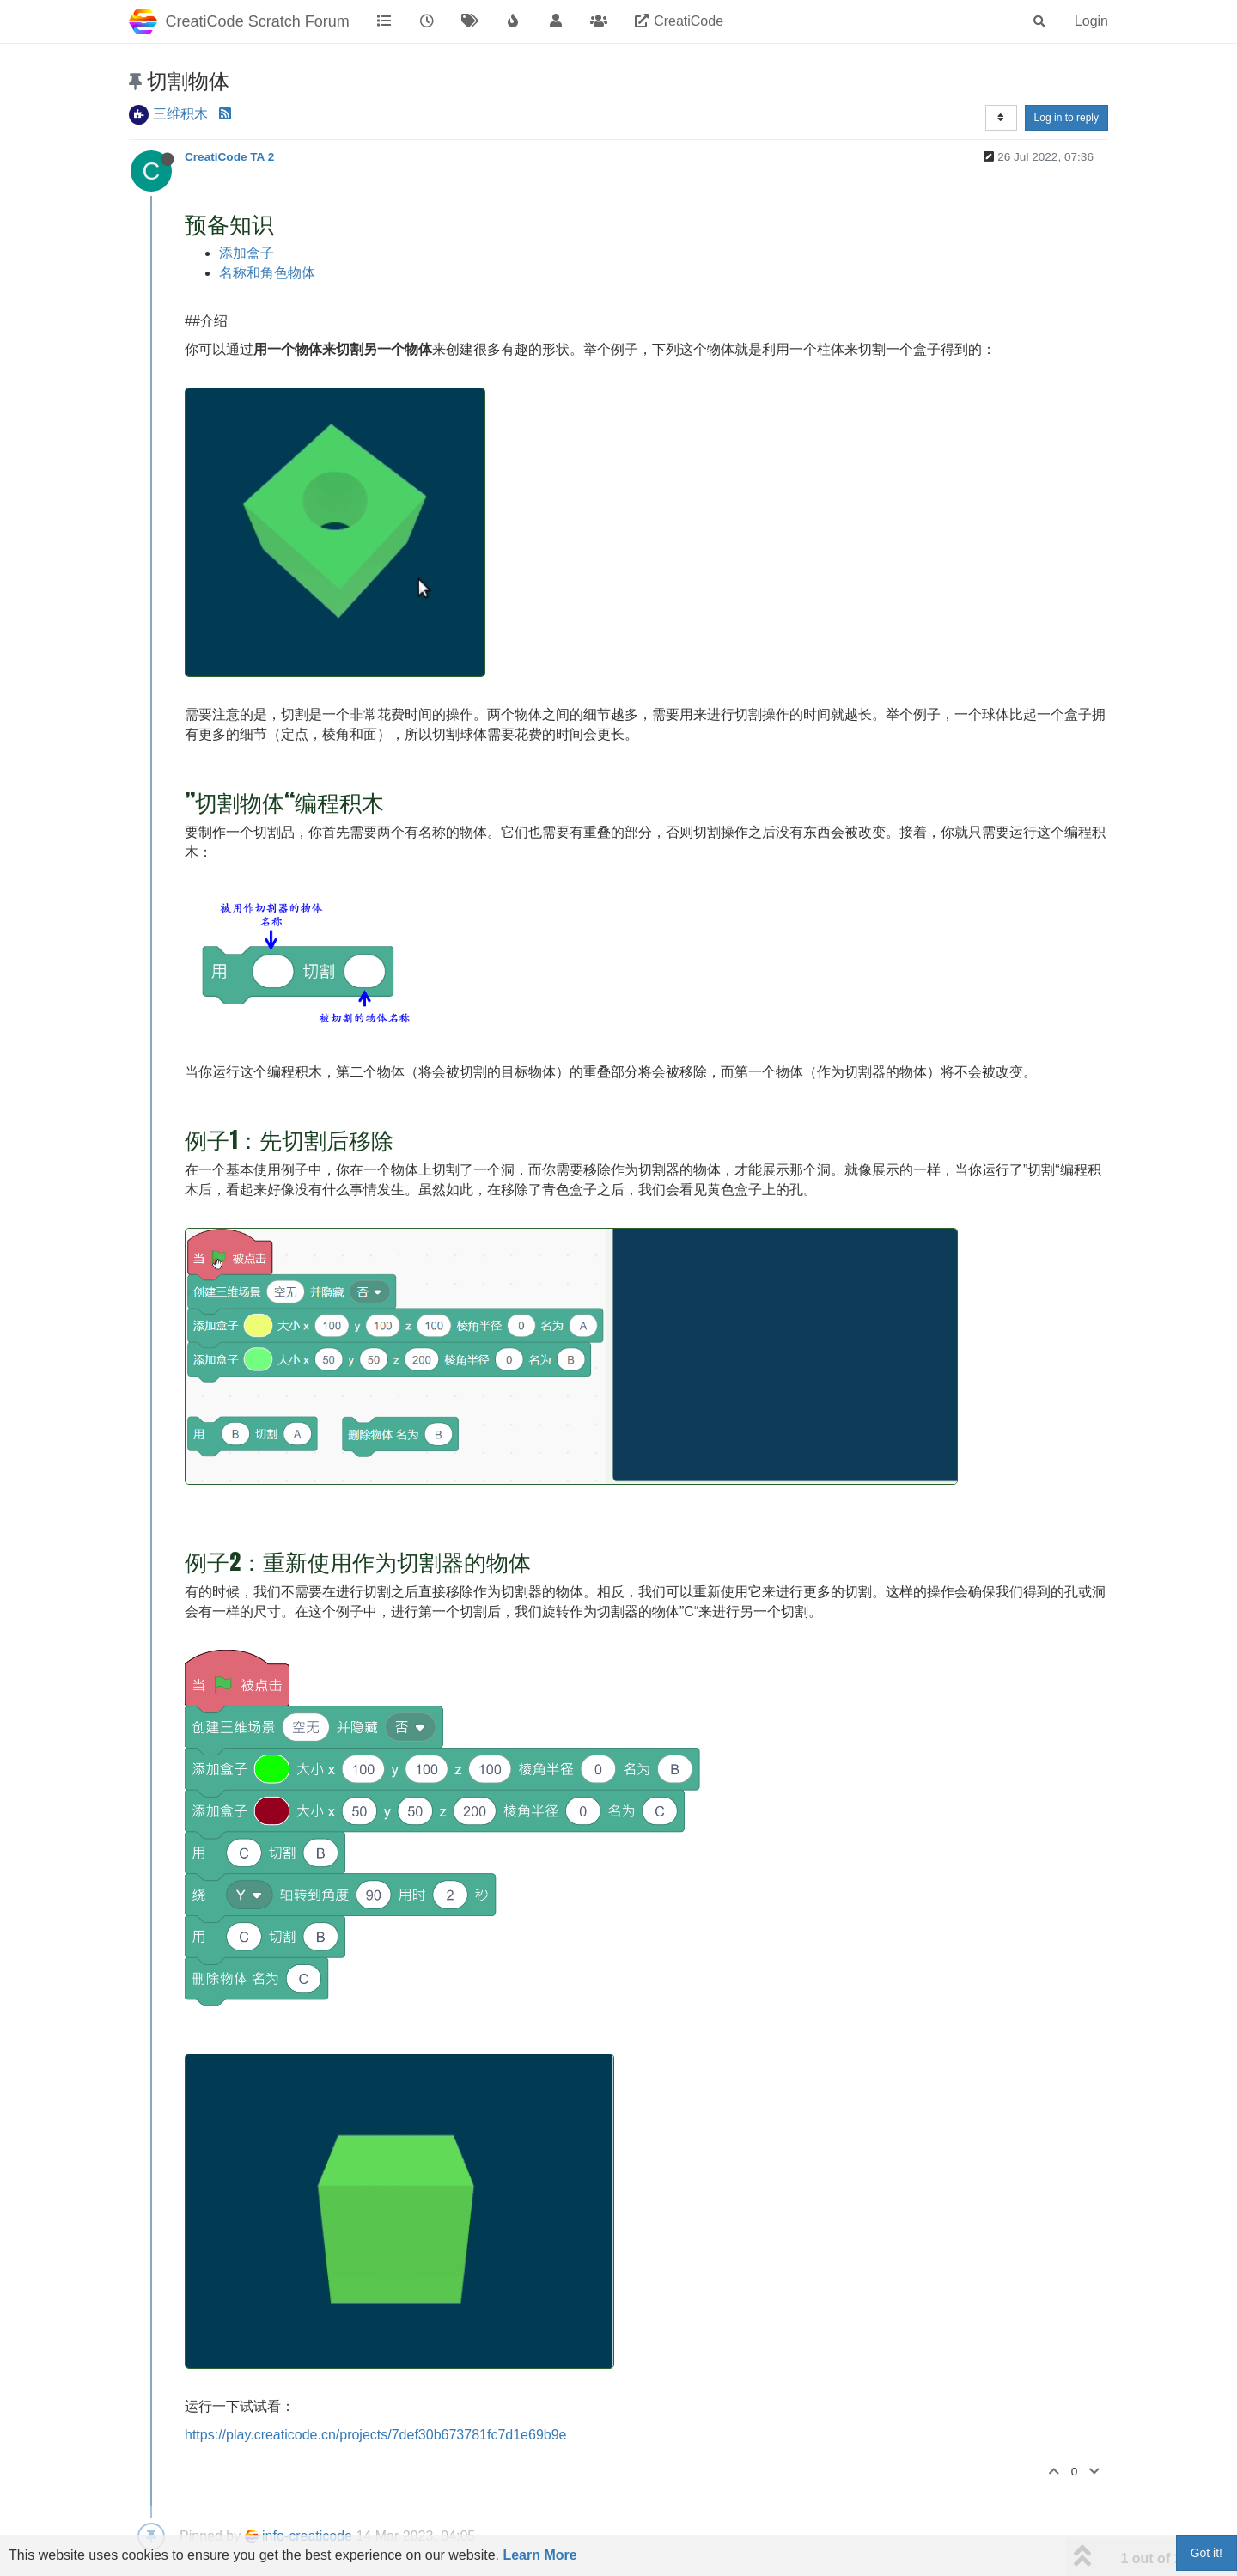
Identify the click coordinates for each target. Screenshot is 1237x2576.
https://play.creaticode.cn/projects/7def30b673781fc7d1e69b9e (375, 2434)
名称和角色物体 (267, 273)
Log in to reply (1066, 118)
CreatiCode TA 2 (229, 156)
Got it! (1206, 2553)
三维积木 (180, 114)
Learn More (539, 2555)
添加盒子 (246, 253)
